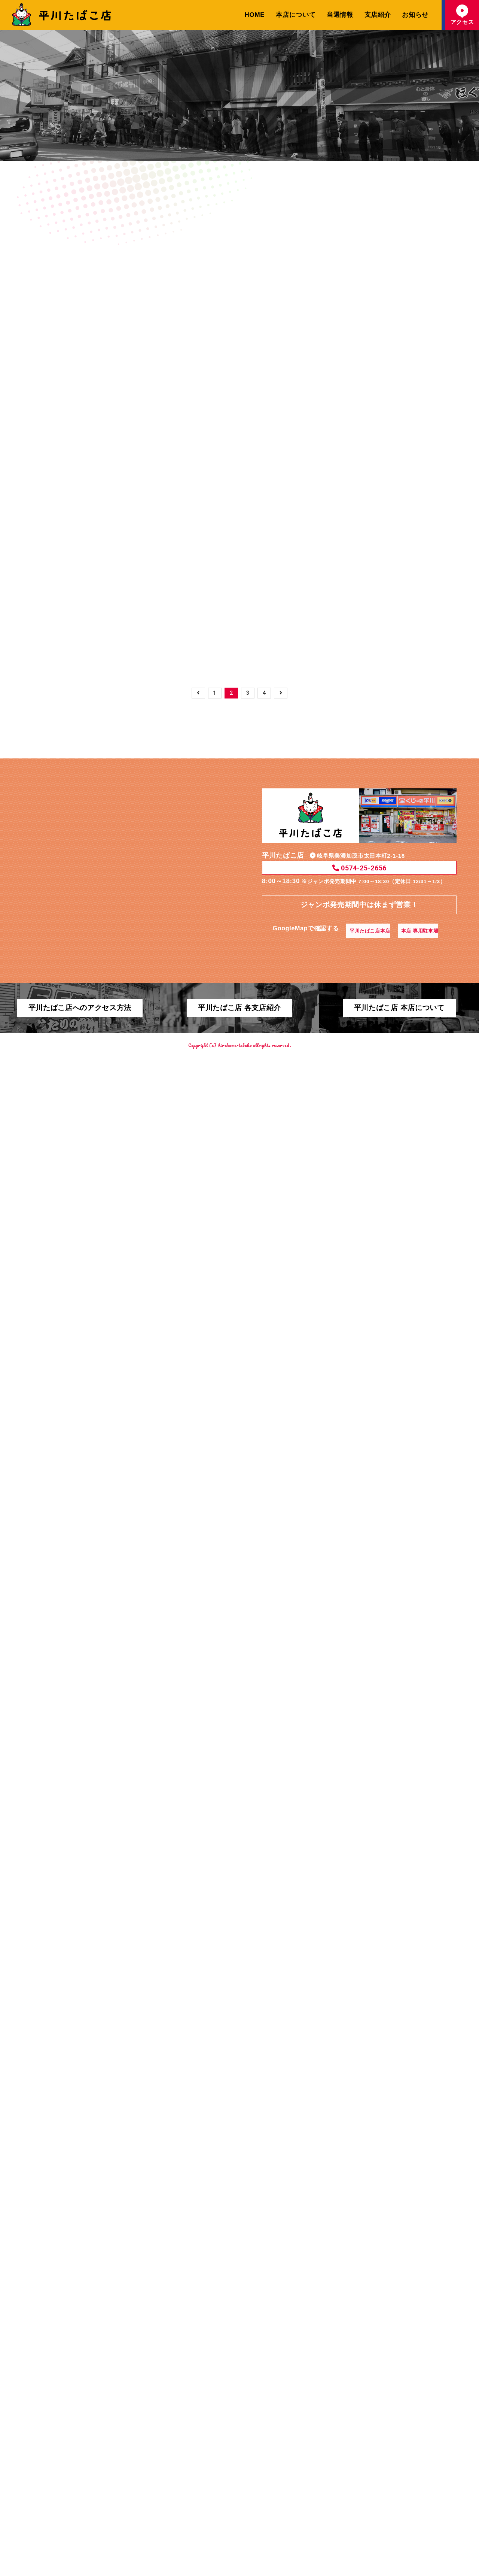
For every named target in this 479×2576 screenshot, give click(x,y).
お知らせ (415, 14)
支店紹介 (377, 14)
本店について (295, 14)
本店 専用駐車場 (426, 2400)
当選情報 (340, 14)
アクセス (462, 14)
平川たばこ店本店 (367, 2400)
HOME (255, 14)
